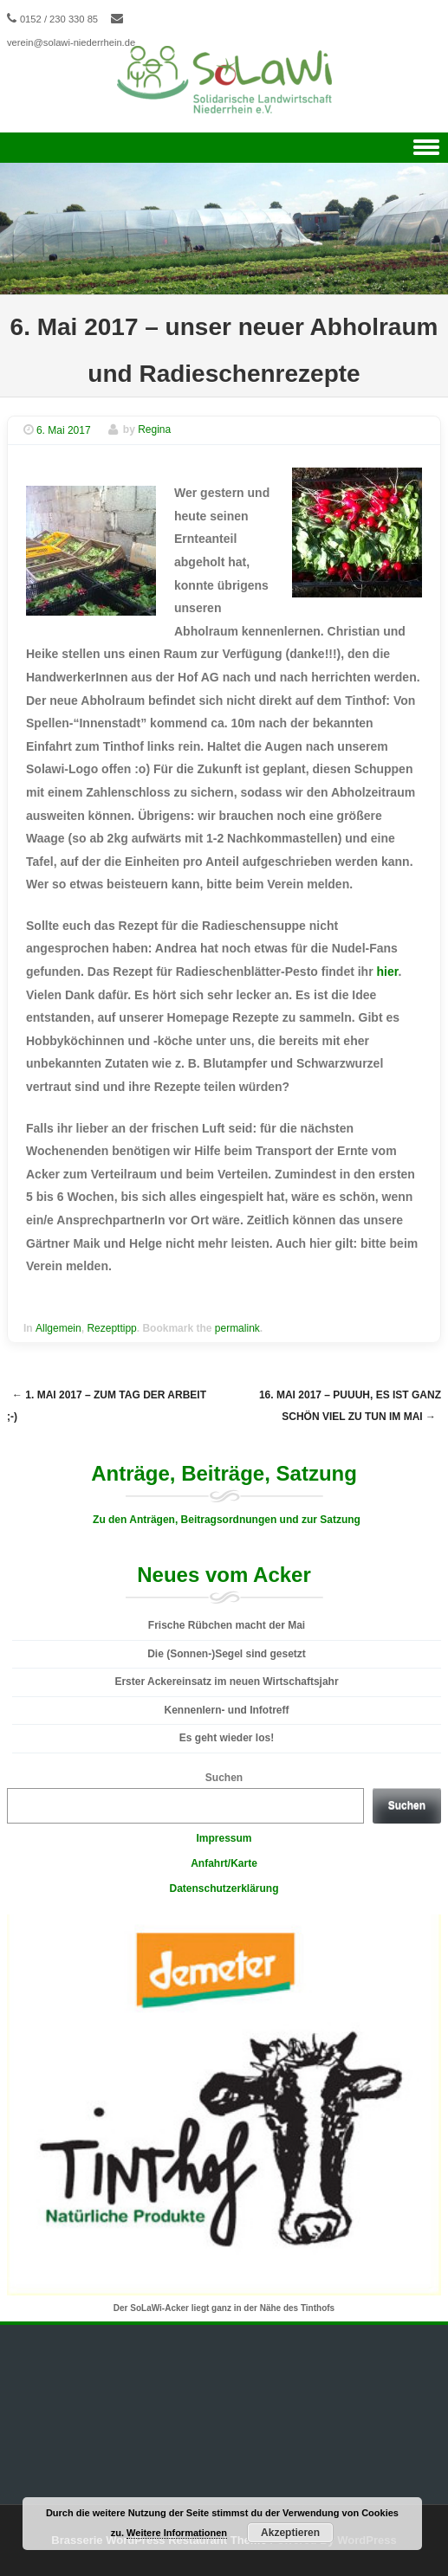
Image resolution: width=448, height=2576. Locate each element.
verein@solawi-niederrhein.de (71, 42)
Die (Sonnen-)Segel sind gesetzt (226, 1654)
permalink (237, 1328)
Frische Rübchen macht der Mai (226, 1625)
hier (388, 971)
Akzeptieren (290, 2533)
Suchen (224, 1778)
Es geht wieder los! (226, 1738)
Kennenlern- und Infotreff (227, 1710)
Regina (154, 430)
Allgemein (58, 1328)
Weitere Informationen (177, 2533)
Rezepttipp (111, 1328)
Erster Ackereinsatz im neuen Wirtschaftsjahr (226, 1681)
